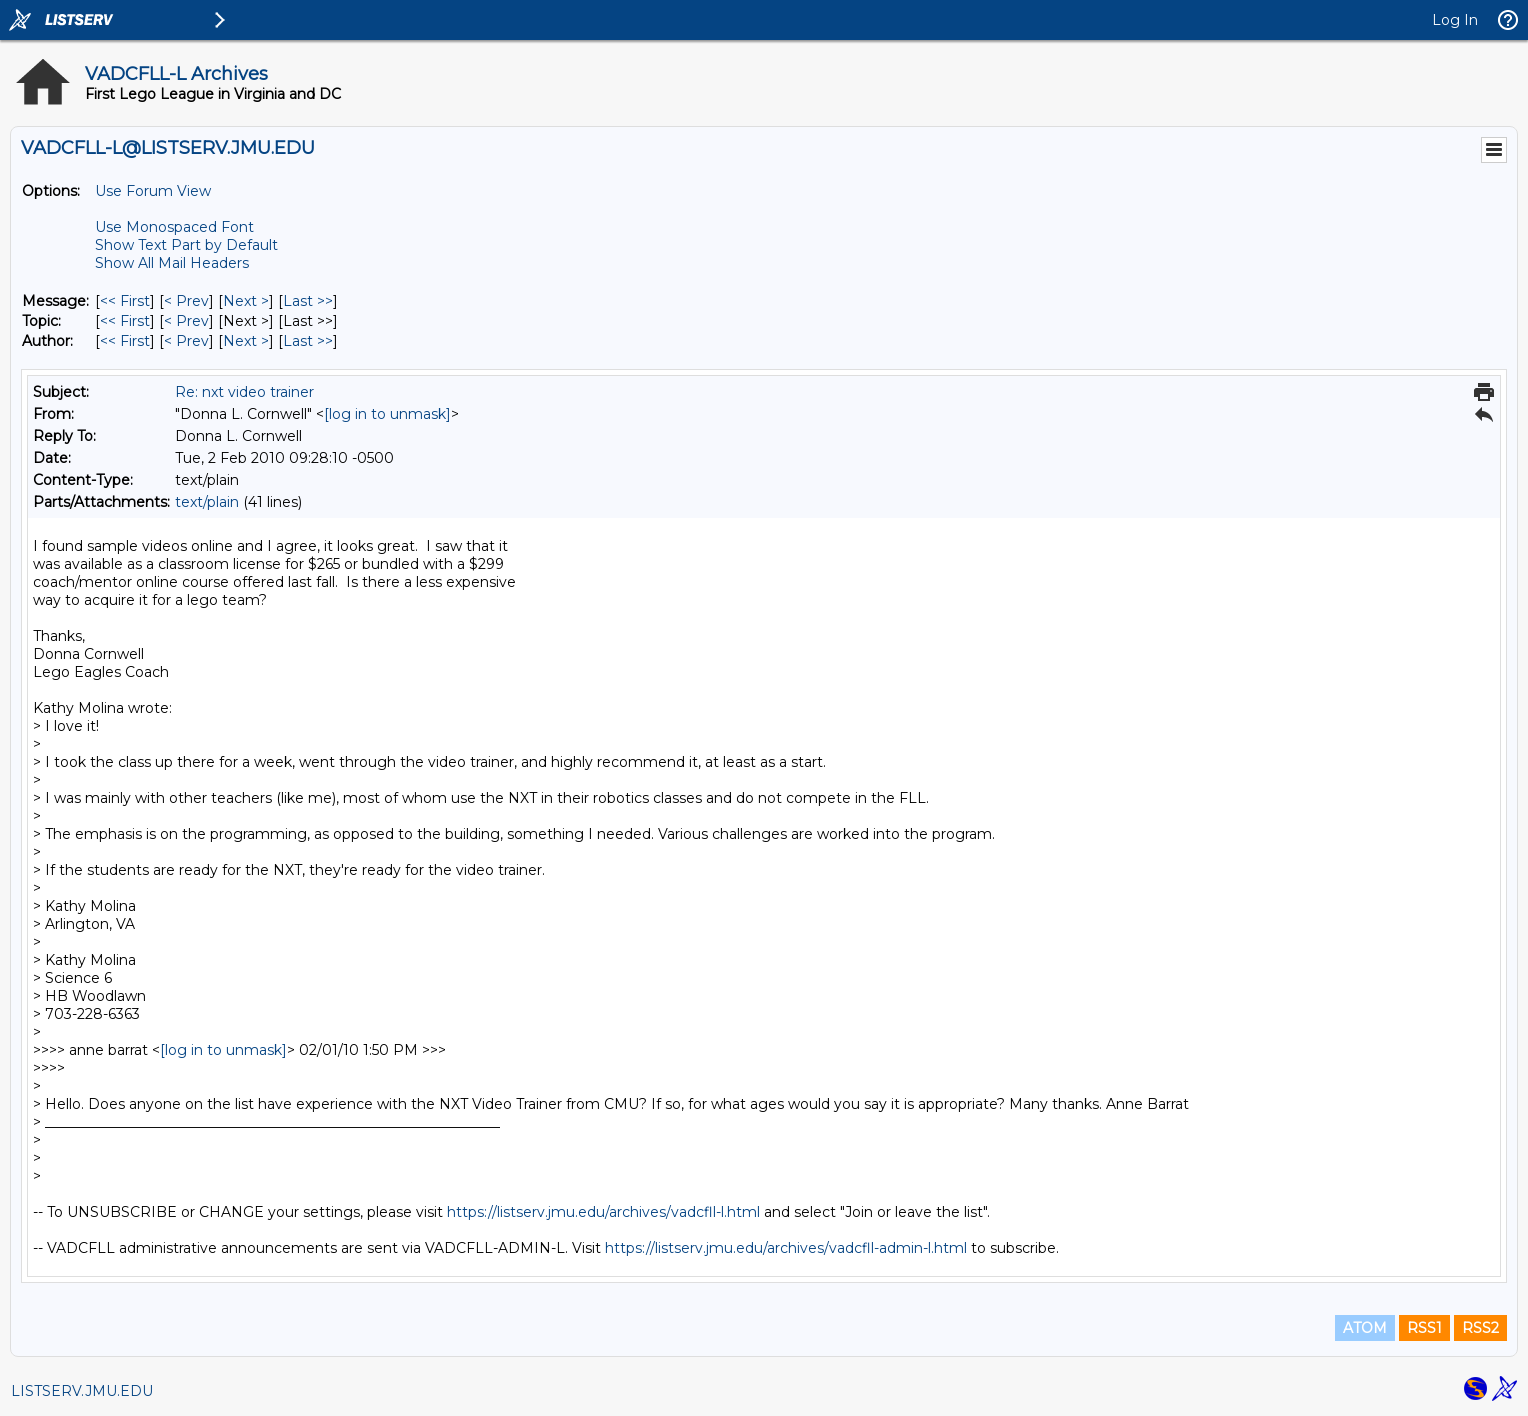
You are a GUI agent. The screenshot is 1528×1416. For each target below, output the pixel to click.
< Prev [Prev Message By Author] (186, 341)
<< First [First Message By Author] (125, 341)
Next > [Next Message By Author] (246, 341)
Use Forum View (153, 191)
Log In (1455, 20)
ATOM (1365, 1328)
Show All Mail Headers (172, 263)
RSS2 (1480, 1328)
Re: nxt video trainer (244, 392)
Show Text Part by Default (186, 245)
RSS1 (1424, 1328)
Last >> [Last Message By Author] (308, 341)
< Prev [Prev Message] (186, 301)
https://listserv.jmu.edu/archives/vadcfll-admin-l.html (786, 1248)
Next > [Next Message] (246, 301)
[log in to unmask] (387, 414)
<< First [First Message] (125, 301)
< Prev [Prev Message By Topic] (186, 321)
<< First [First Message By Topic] (125, 321)
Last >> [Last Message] (308, 301)
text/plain (207, 502)
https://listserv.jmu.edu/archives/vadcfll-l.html (603, 1212)
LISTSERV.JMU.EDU (82, 1391)
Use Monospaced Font (174, 227)
